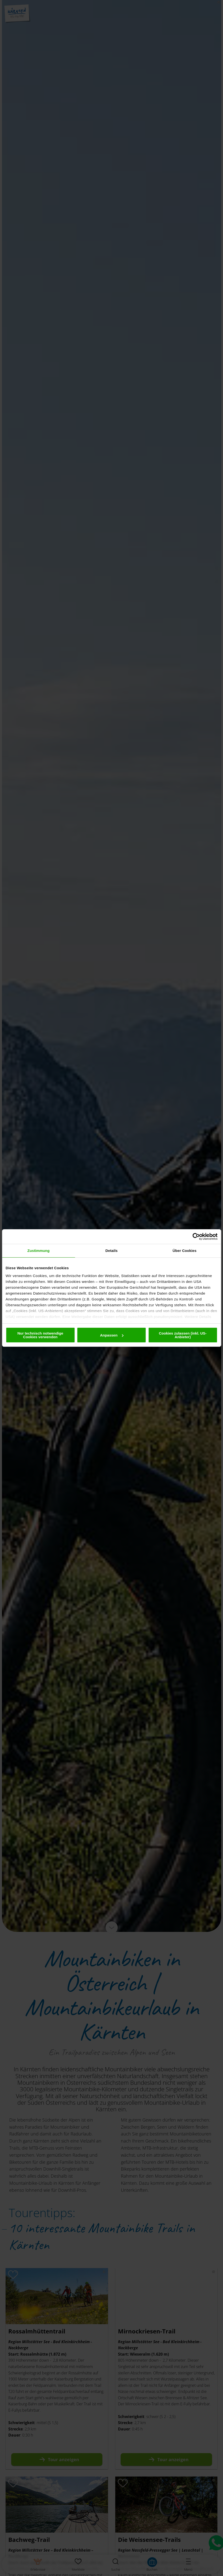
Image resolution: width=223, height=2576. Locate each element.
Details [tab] (112, 1251)
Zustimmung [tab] (38, 1251)
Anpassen (111, 1335)
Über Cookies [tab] (185, 1251)
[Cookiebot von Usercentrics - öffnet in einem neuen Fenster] (196, 1236)
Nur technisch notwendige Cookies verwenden (40, 1335)
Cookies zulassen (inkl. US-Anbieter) (182, 1335)
